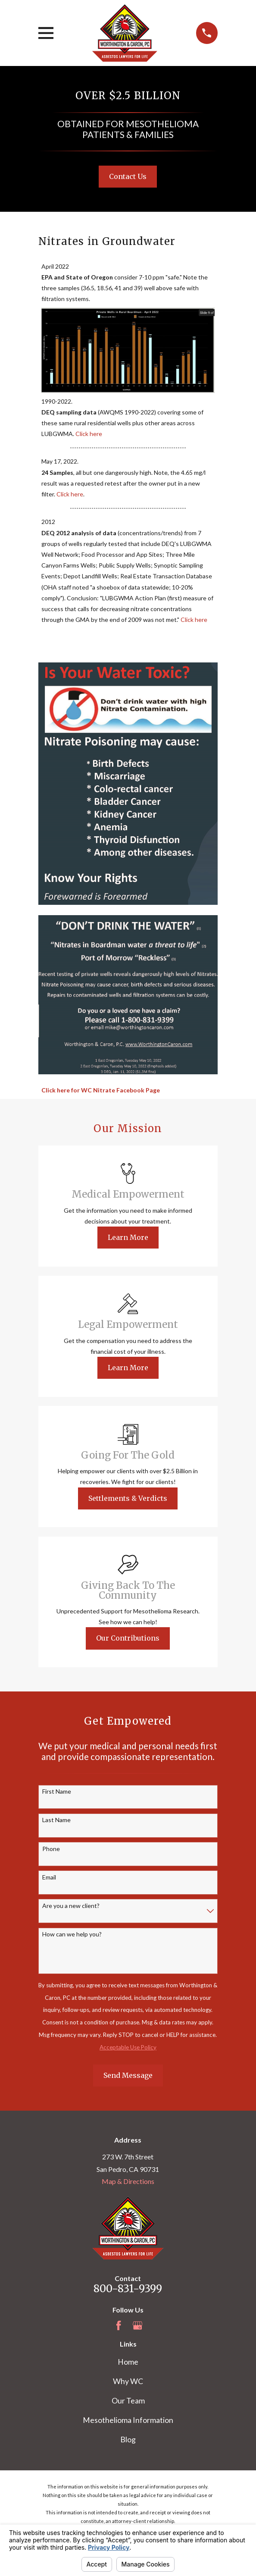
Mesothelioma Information (128, 2420)
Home (128, 2361)
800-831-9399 (128, 2288)
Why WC (128, 2381)
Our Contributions (127, 1638)
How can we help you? (72, 1934)
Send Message (128, 2075)
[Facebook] (118, 2325)
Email (49, 1877)
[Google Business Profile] (137, 2325)
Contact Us (128, 176)
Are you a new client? (71, 1905)
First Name (56, 1791)
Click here (88, 433)
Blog (128, 2439)
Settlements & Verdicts (127, 1498)
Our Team (128, 2400)
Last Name (56, 1820)
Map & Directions (128, 2181)
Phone (51, 1848)
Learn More (128, 1237)
